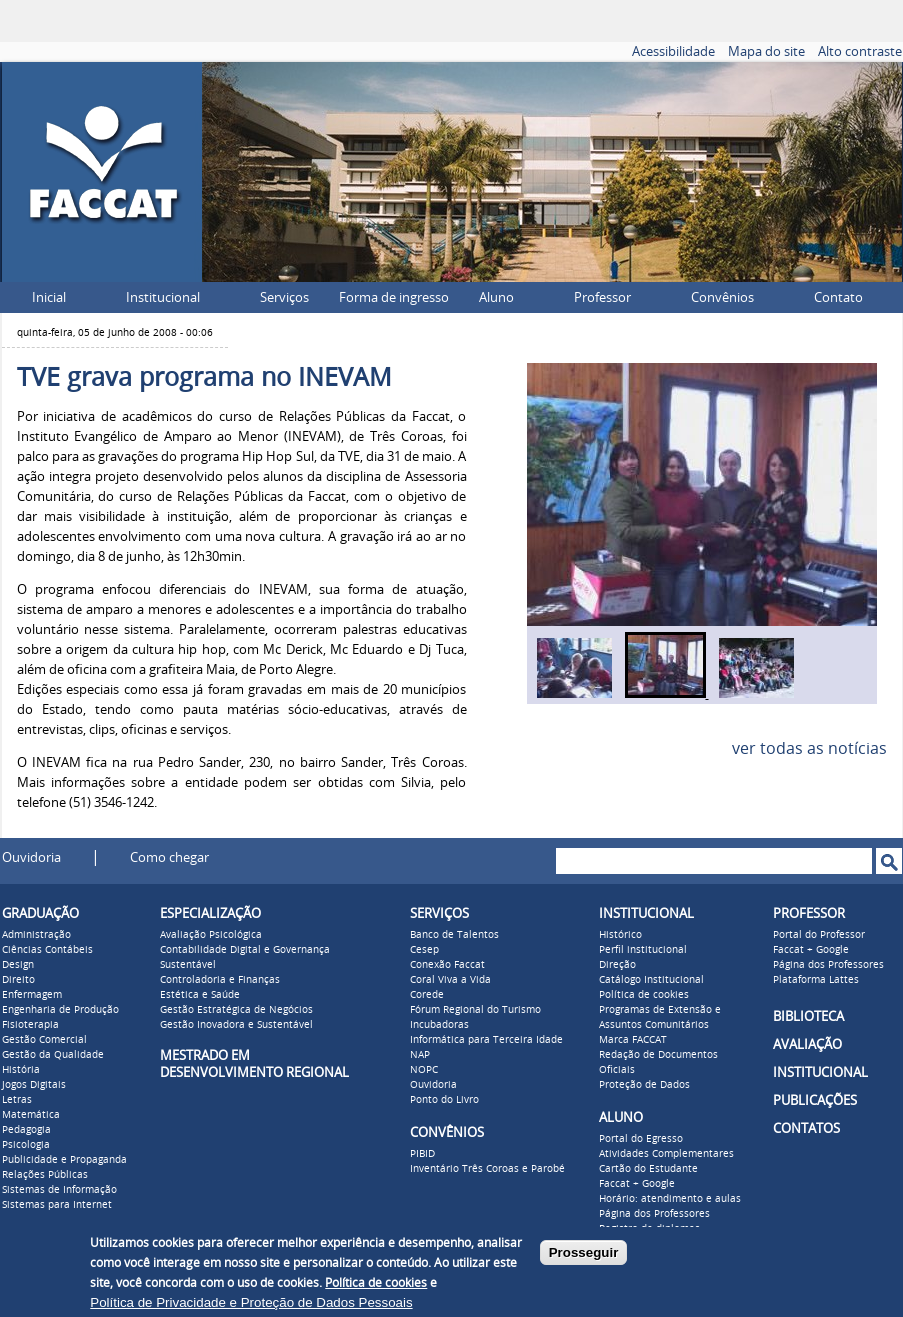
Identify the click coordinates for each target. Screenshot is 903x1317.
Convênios (722, 297)
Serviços (284, 297)
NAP (420, 1055)
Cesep (424, 950)
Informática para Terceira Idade (486, 1040)
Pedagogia (26, 1130)
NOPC (424, 1070)
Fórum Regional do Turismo (475, 1010)
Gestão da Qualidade (53, 1055)
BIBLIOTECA (808, 1016)
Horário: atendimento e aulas (670, 1199)
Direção (617, 965)
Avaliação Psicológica (211, 935)
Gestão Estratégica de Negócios (236, 1010)
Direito (18, 980)
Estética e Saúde (200, 995)
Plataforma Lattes (816, 980)
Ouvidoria (31, 857)
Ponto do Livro (444, 1100)
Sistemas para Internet (57, 1205)
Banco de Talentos (454, 935)
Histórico (620, 935)
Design (18, 965)
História (21, 1070)
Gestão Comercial (44, 1040)
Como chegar (169, 857)
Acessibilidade (673, 51)
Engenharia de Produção (60, 1010)
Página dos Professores (654, 1214)
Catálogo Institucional (651, 980)
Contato (838, 297)
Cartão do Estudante (648, 1169)
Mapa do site (766, 51)
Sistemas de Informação (59, 1190)
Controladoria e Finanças (220, 980)
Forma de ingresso (394, 297)
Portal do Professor (819, 935)
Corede (427, 995)
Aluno (496, 297)
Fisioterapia (30, 1025)
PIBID (422, 1154)
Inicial (49, 297)
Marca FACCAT (633, 1040)
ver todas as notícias (809, 748)
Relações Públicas (45, 1175)
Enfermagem (32, 995)
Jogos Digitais (34, 1085)
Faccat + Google (637, 1184)
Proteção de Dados (644, 1085)
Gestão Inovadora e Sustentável (236, 1025)
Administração (36, 935)
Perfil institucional (643, 950)
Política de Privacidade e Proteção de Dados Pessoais (251, 1302)
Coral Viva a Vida (450, 980)
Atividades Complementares (666, 1154)
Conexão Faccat (447, 965)
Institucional (163, 297)
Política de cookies (644, 995)
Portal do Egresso (641, 1139)
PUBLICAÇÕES (815, 1100)
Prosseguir (584, 1252)
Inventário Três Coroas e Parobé (487, 1169)
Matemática (31, 1115)
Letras (17, 1100)
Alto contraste (860, 51)
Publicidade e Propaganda (64, 1160)
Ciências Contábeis (47, 950)
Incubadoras (439, 1025)
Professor (602, 297)
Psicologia (26, 1145)
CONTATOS (806, 1128)
